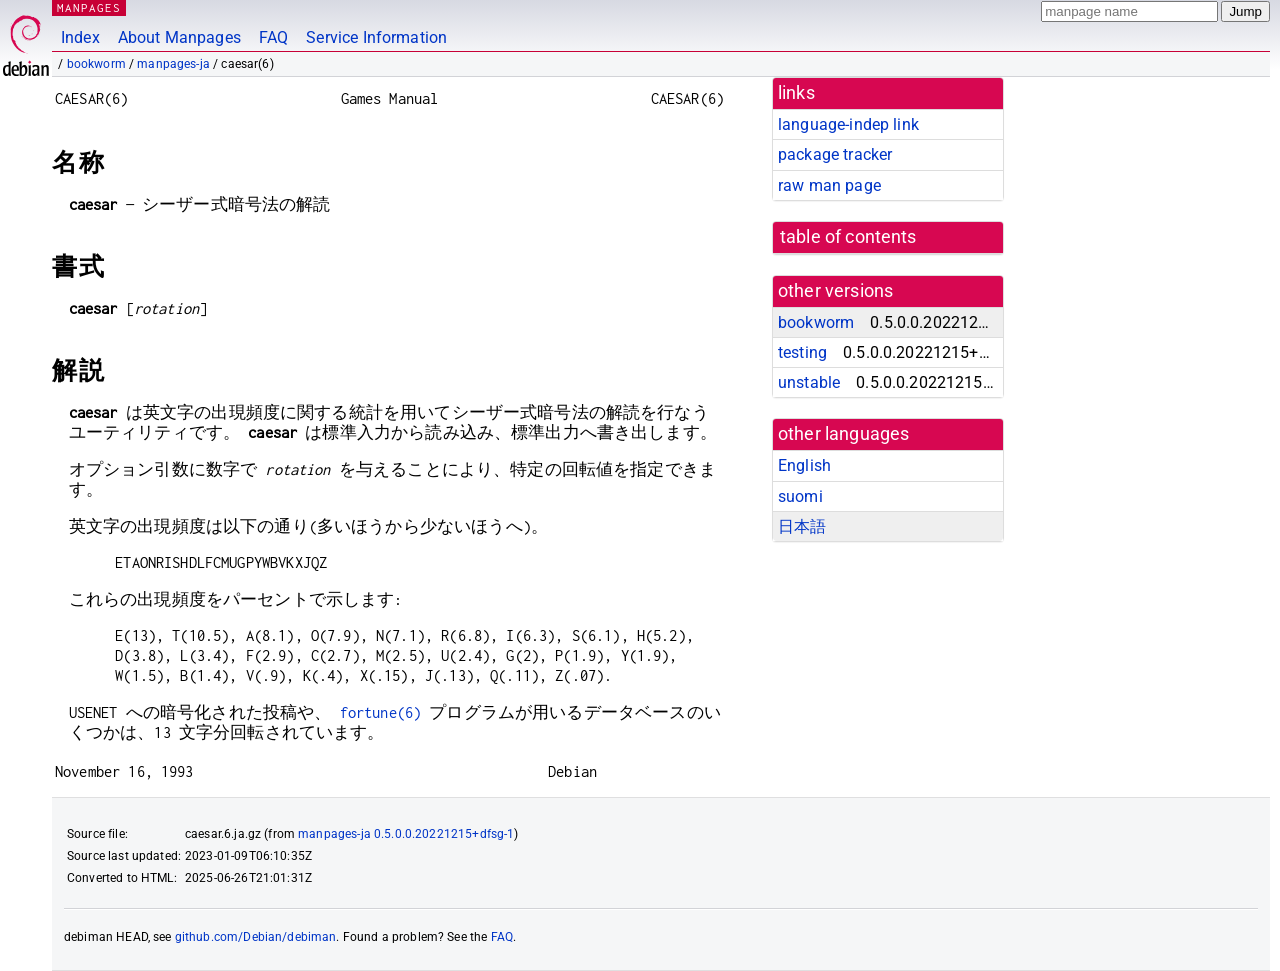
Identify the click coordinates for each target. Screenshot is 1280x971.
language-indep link (848, 124)
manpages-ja (173, 64)
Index (80, 37)
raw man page (829, 185)
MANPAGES (89, 7)
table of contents (848, 237)
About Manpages (179, 37)
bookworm (96, 64)
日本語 (802, 526)
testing (802, 352)
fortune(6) (381, 712)
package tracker (835, 154)
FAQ (273, 37)
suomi (800, 496)
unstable (809, 382)
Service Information (376, 37)
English (804, 465)
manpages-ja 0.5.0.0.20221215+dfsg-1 (406, 834)
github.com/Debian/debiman (256, 937)
